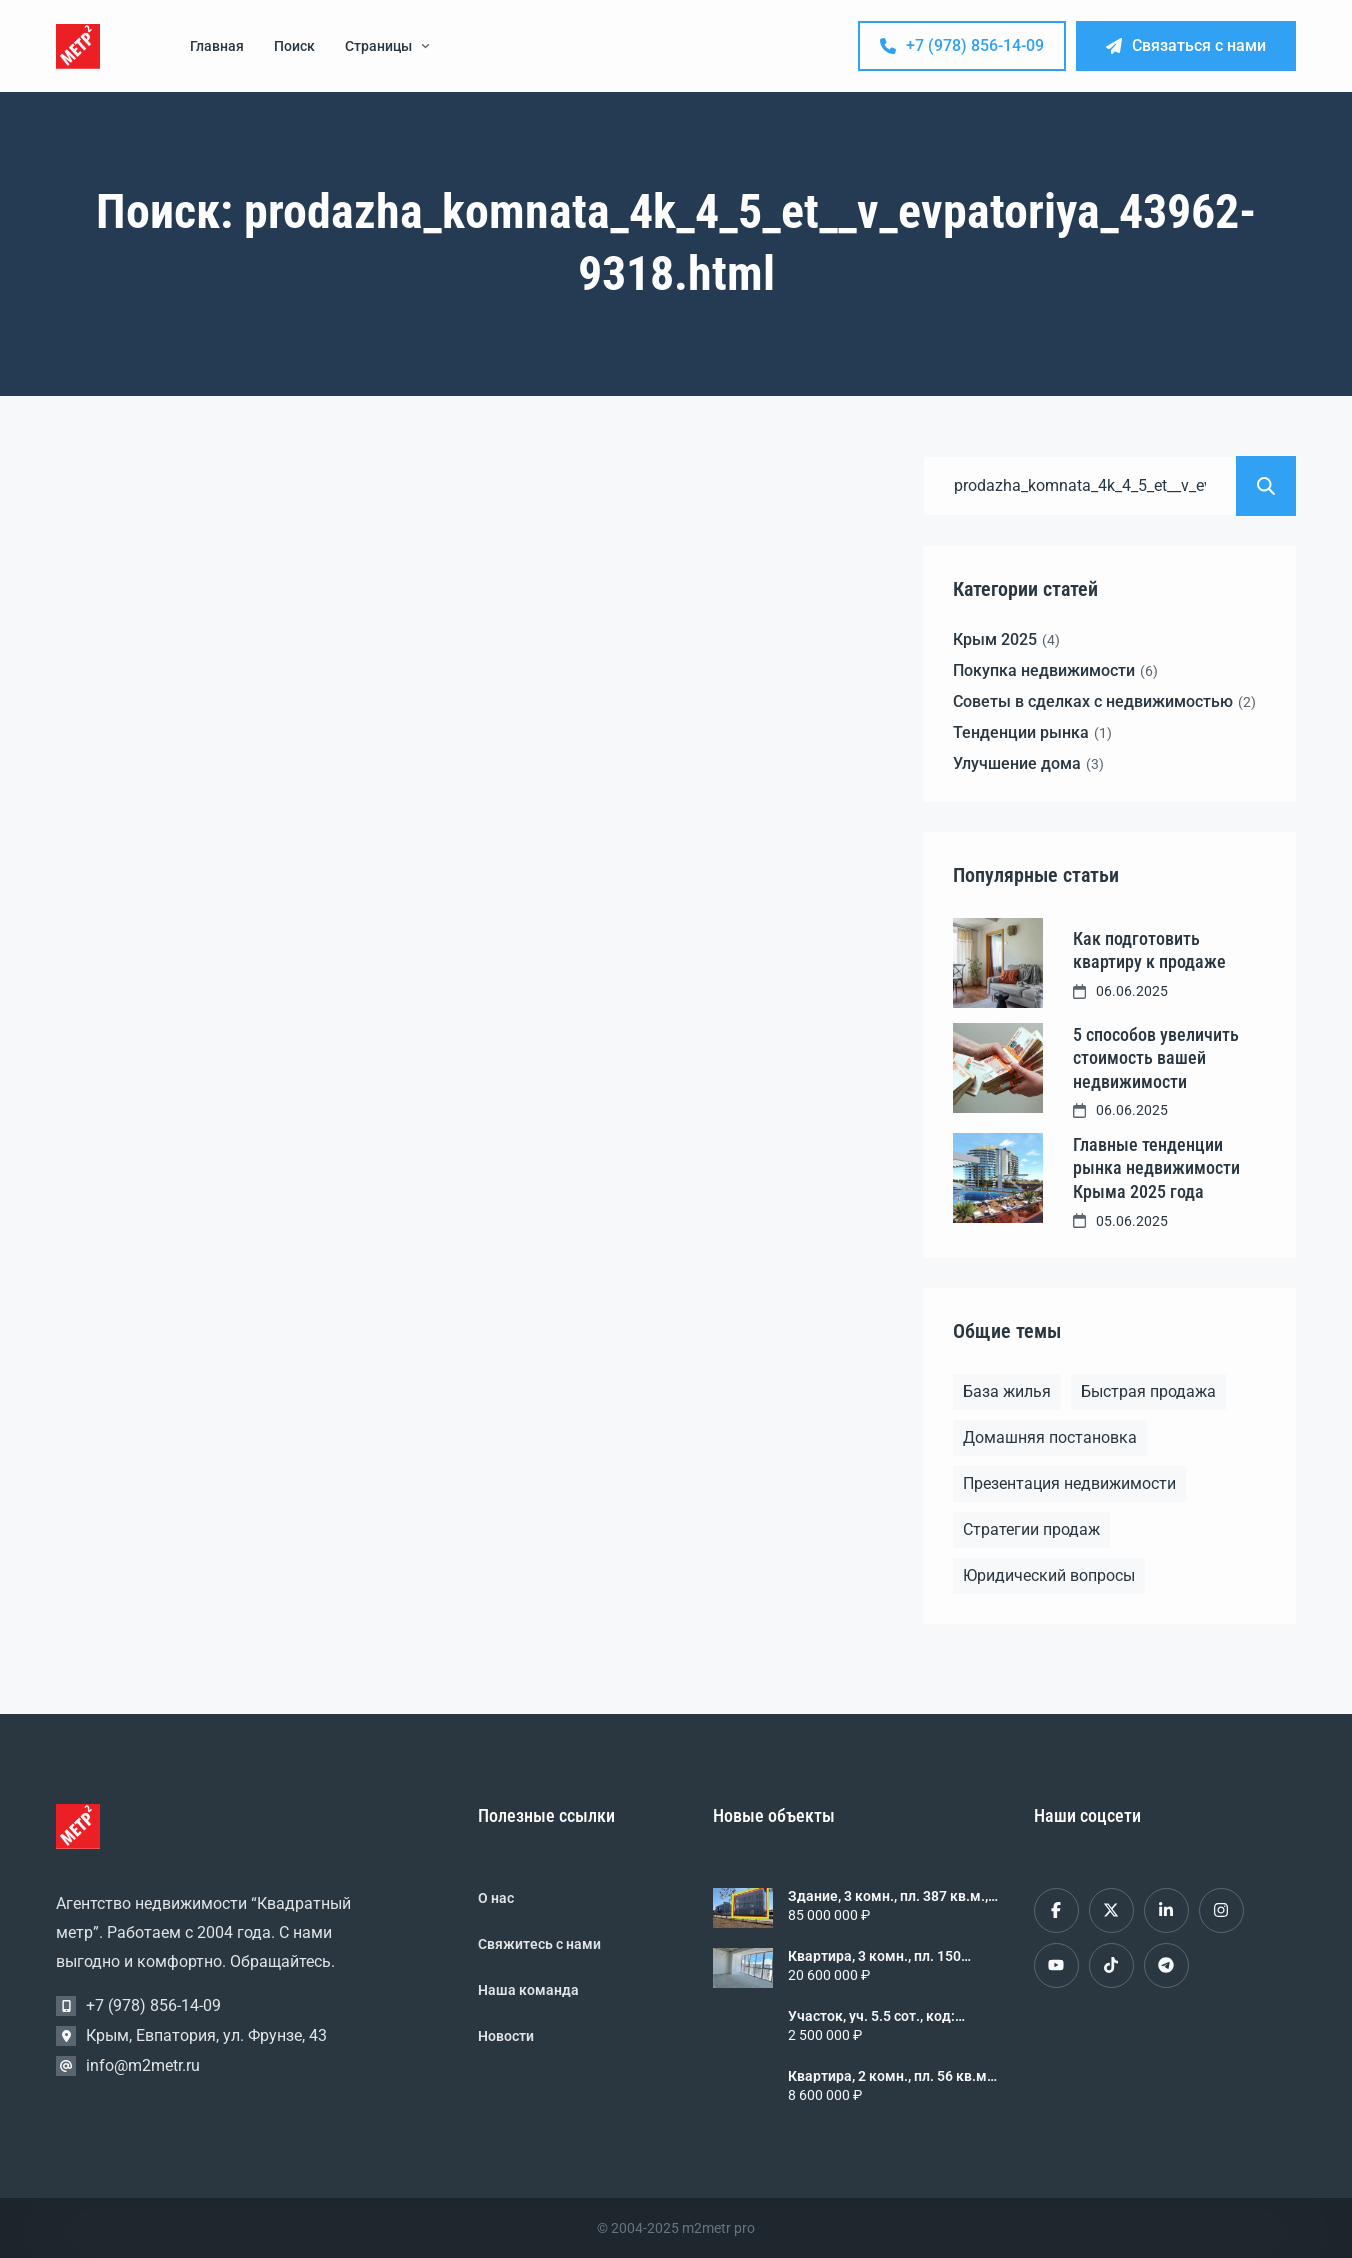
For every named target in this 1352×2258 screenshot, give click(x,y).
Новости (506, 2036)
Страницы (387, 46)
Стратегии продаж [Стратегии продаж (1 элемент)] (1031, 1529)
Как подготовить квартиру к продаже (1149, 950)
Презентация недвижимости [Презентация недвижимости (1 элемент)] (1069, 1483)
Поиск (294, 46)
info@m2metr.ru (143, 2065)
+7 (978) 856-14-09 (962, 45)
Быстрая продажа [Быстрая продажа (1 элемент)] (1148, 1391)
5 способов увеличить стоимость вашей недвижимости (1156, 1058)
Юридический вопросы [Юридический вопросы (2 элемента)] (1049, 1575)
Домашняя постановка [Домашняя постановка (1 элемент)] (1050, 1437)
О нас (496, 1898)
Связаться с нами (1186, 45)
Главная (217, 46)
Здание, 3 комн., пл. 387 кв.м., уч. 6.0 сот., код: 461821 (888, 1896)
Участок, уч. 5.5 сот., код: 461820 (871, 2016)
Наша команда (528, 1990)
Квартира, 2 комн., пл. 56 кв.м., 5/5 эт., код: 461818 (891, 2076)
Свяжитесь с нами (539, 1944)
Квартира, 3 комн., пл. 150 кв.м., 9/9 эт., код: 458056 (874, 1956)
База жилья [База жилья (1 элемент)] (1007, 1391)
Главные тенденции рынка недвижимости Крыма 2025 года (1156, 1168)
